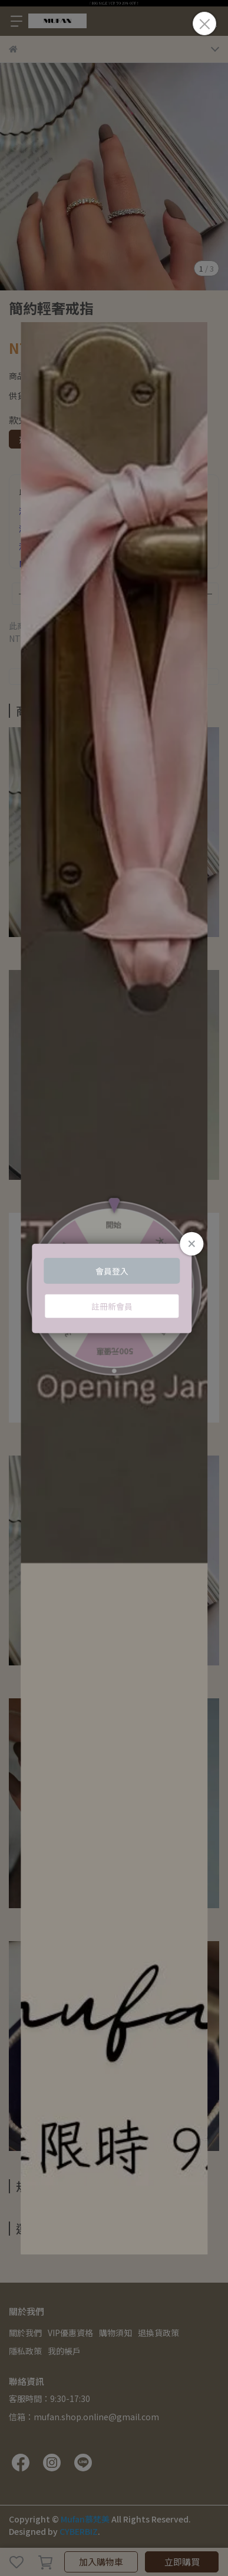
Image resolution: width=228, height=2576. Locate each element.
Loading (114, 1288)
